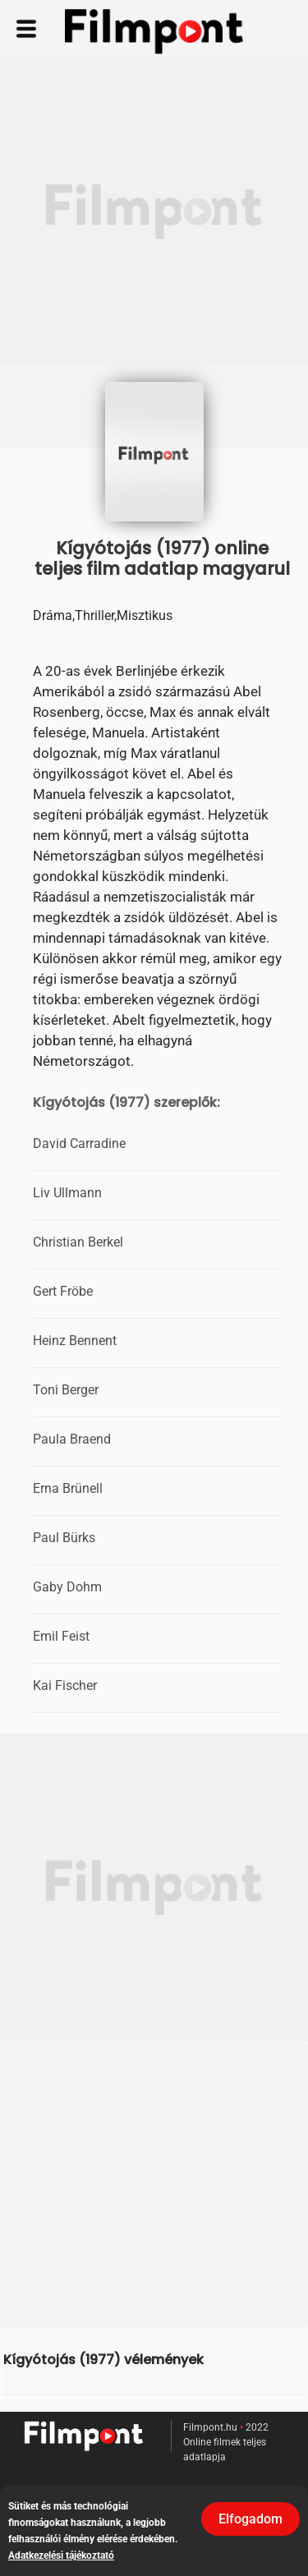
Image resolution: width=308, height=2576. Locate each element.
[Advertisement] (154, 211)
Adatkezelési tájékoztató (61, 2555)
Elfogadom (250, 2519)
